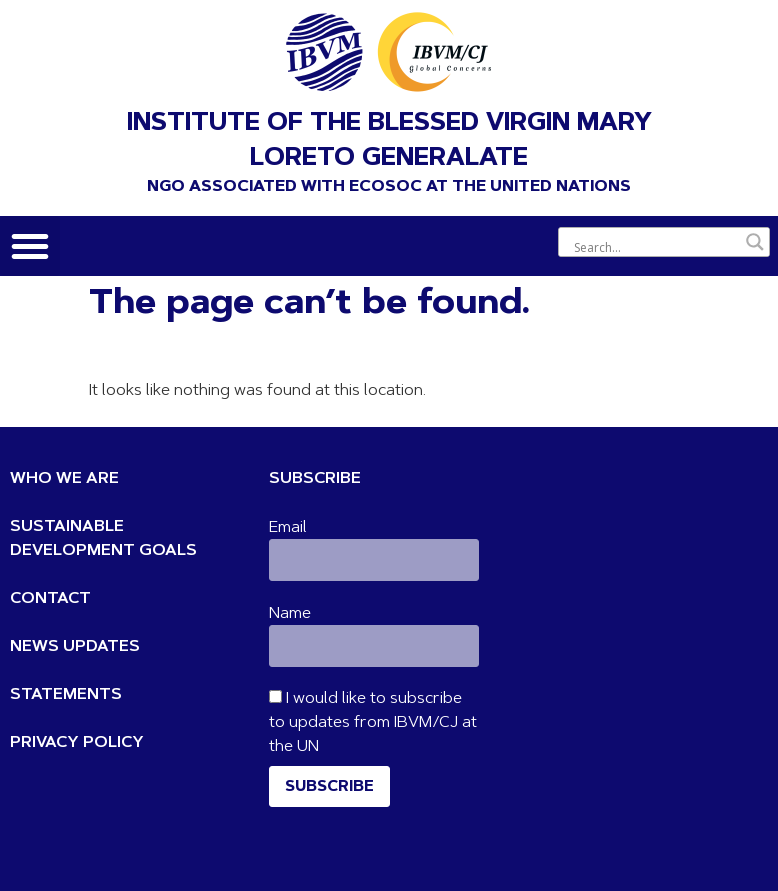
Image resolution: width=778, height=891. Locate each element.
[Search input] (655, 247)
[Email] (373, 560)
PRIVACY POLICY (77, 743)
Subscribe (329, 787)
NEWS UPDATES (75, 647)
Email (288, 528)
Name (290, 614)
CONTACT (50, 599)
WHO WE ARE (64, 479)
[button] (30, 246)
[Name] (373, 646)
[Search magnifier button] (755, 242)
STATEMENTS (66, 695)
